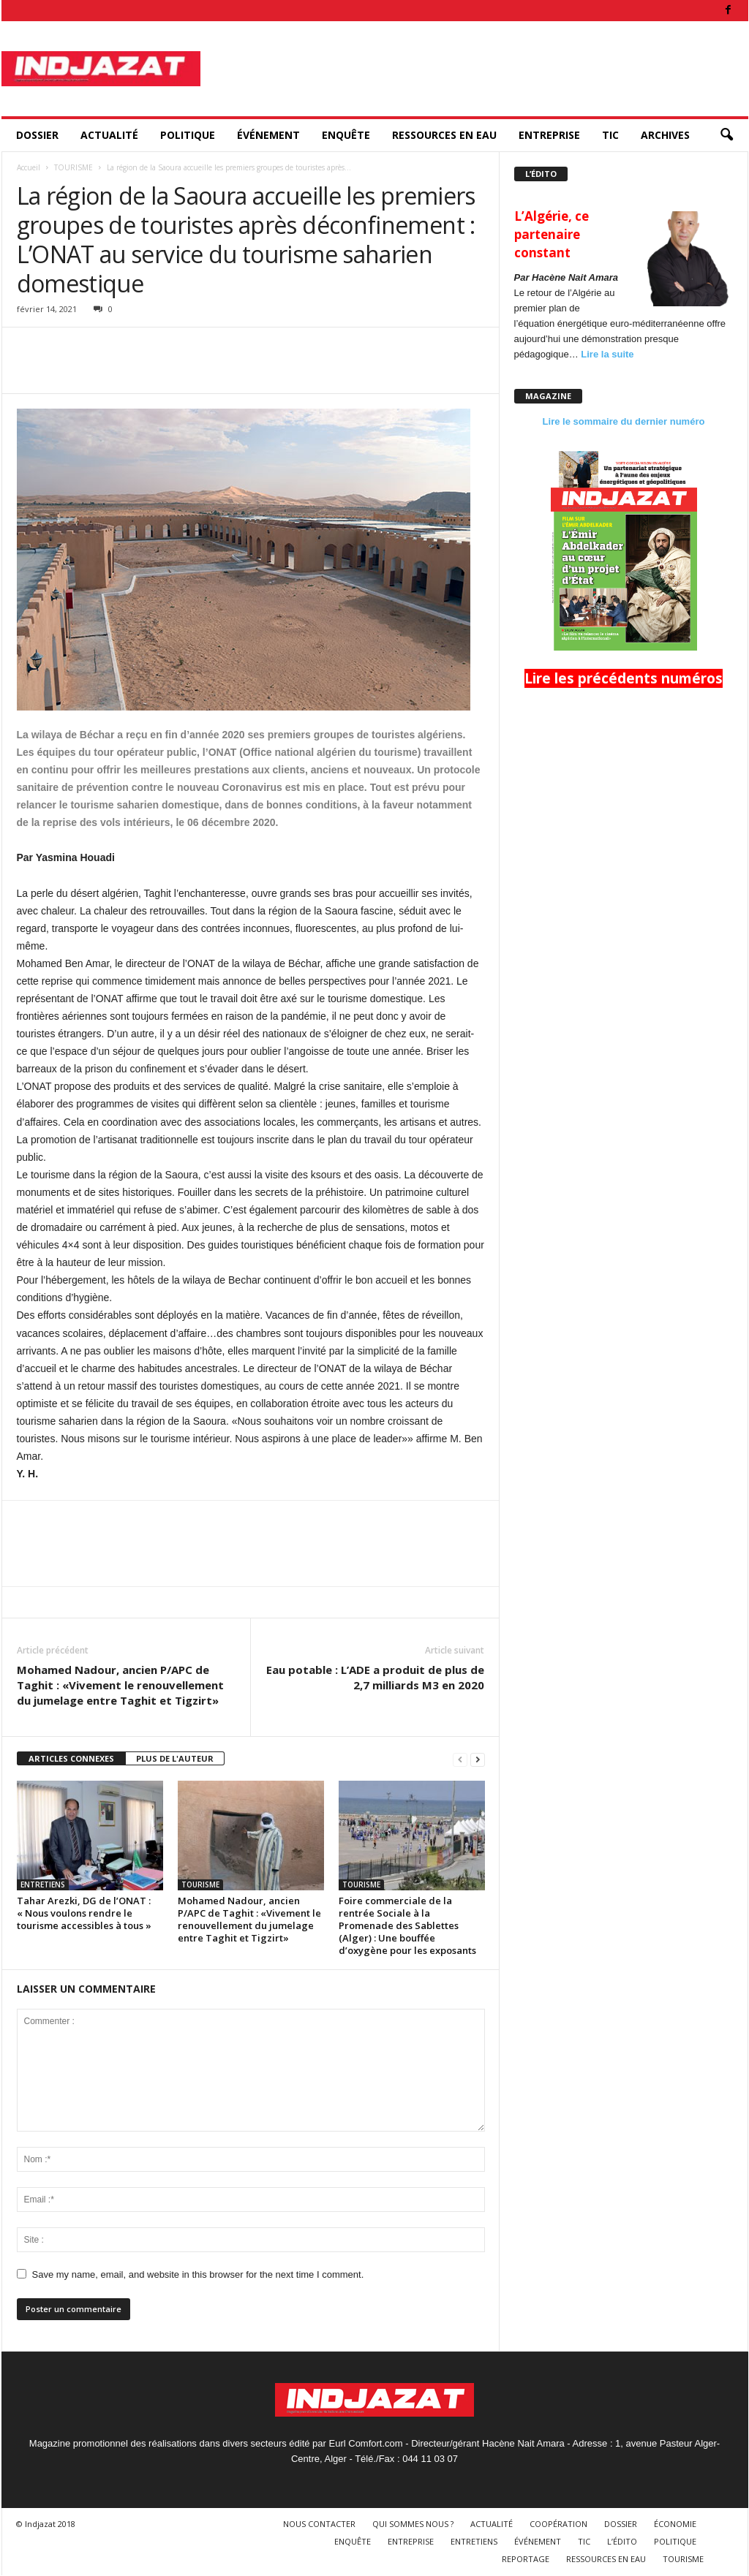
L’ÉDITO (622, 2541)
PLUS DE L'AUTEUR (175, 1758)
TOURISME (73, 167)
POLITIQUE (187, 135)
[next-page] (477, 1759)
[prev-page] (460, 1759)
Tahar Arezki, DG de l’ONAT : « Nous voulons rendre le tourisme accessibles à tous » (84, 1913)
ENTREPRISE (549, 135)
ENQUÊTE (346, 135)
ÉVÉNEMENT (268, 135)
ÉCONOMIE (675, 2523)
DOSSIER (37, 135)
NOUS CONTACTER (319, 2523)
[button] (726, 135)
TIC (610, 135)
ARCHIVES (665, 135)
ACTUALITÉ (109, 135)
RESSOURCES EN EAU (444, 135)
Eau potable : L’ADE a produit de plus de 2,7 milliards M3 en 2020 (375, 1677)
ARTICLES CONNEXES (71, 1758)
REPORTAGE (525, 2558)
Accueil (28, 167)
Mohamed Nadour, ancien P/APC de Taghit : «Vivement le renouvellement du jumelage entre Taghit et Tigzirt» (120, 1685)
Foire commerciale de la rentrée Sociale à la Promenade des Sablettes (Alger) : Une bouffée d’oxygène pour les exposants (407, 1925)
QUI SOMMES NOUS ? (412, 2523)
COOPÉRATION (558, 2523)
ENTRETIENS (42, 1884)
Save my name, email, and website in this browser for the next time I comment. (198, 2274)
